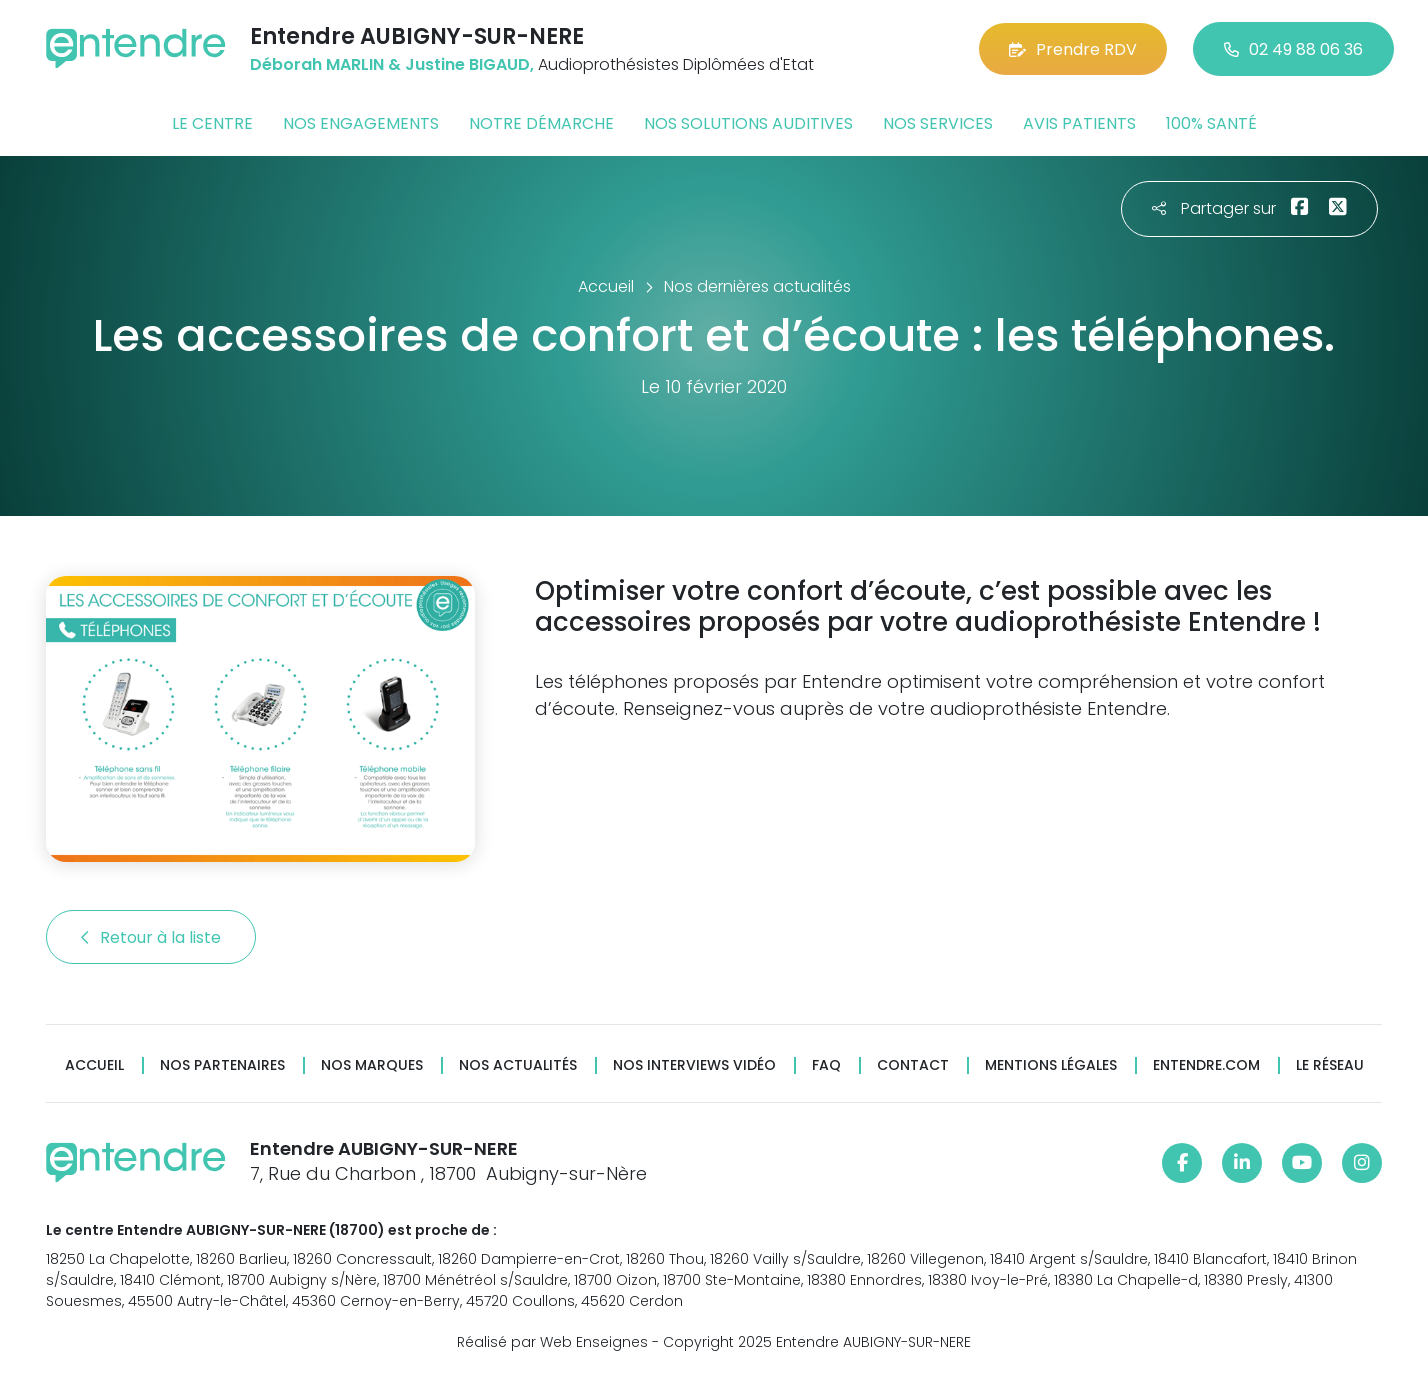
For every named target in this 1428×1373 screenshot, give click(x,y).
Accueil (94, 1065)
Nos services (938, 123)
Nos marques (372, 1065)
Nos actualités (518, 1065)
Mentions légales (1051, 1065)
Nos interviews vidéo (694, 1065)
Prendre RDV (1073, 49)
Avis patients (1079, 123)
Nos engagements (361, 123)
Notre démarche (541, 123)
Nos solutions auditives (748, 123)
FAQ (826, 1065)
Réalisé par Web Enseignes (552, 1342)
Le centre (212, 123)
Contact (913, 1065)
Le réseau (1330, 1065)
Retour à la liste (151, 937)
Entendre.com (1206, 1065)
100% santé (1211, 123)
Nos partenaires (222, 1065)
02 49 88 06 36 (1293, 49)
